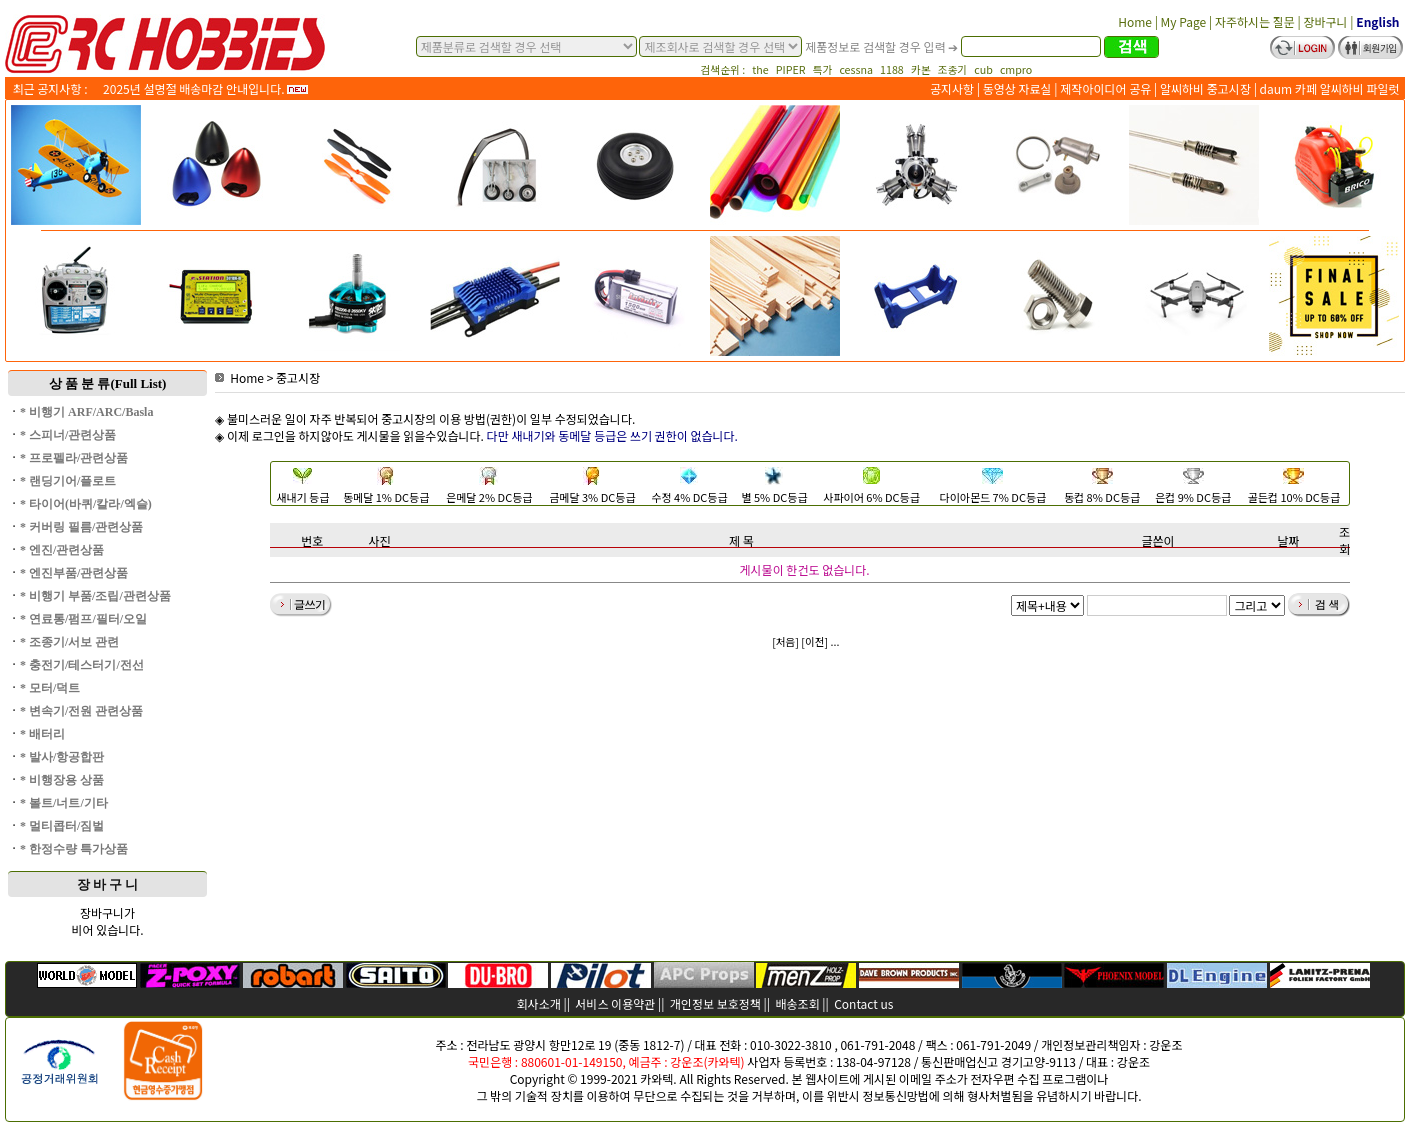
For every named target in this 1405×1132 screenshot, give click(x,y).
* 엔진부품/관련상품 (74, 573)
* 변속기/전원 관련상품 (81, 711)
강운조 (1165, 1044)
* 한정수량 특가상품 (74, 849)
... (835, 641)
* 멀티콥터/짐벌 (62, 826)
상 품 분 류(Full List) (108, 383)
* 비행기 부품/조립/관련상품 (95, 596)
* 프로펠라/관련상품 (74, 458)
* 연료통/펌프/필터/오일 (83, 619)
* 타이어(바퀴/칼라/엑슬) (86, 504)
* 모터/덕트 (50, 688)
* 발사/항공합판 (62, 757)
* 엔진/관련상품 (62, 550)
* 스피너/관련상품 (68, 435)
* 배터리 (42, 734)
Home (239, 377)
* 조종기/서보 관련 (69, 642)
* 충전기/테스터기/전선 (82, 665)
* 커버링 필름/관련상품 (81, 527)
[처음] (785, 641)
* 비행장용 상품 (62, 780)
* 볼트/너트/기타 (64, 803)
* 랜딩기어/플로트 (68, 481)
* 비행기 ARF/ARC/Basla (86, 412)
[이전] (814, 641)
